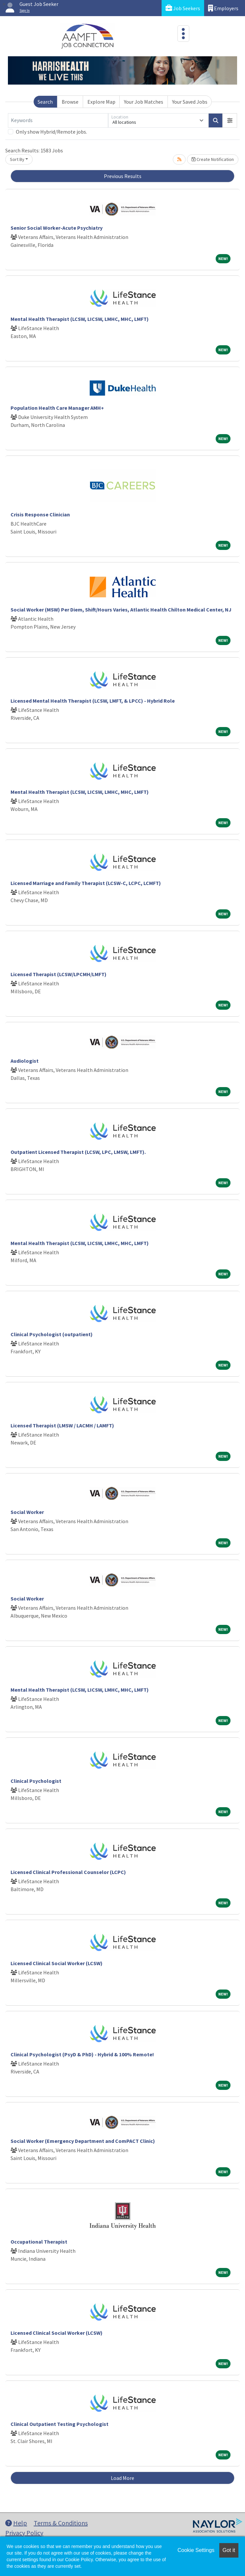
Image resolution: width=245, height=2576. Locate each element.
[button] (230, 120)
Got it (229, 2550)
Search (45, 101)
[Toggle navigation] (183, 33)
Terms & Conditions (61, 2523)
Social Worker (27, 1512)
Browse (70, 101)
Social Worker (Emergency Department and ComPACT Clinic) (83, 2141)
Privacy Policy (24, 2533)
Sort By (17, 159)
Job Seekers (183, 8)
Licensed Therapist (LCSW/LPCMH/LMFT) (59, 974)
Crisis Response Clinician (40, 514)
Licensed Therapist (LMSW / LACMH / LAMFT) (62, 1425)
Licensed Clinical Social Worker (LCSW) (57, 1963)
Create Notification (213, 159)
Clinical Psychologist (36, 1781)
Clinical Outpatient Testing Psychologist (59, 2424)
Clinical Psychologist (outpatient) (52, 1334)
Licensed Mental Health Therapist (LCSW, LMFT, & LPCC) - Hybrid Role (93, 700)
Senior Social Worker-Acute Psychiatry (57, 227)
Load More (122, 2478)
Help (16, 2523)
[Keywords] (58, 120)
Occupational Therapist (39, 2241)
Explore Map (101, 101)
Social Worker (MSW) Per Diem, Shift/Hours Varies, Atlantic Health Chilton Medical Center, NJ (121, 609)
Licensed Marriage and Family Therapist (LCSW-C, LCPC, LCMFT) (86, 883)
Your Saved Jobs (189, 101)
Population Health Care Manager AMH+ (57, 407)
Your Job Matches (143, 101)
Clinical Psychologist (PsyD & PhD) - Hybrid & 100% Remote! (82, 2054)
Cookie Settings (195, 2550)
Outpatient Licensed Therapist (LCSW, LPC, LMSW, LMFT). (78, 1152)
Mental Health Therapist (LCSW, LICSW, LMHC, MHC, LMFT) (80, 319)
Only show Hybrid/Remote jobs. (51, 131)
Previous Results (122, 176)
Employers (223, 8)
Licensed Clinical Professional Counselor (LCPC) (68, 1872)
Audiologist (25, 1060)
